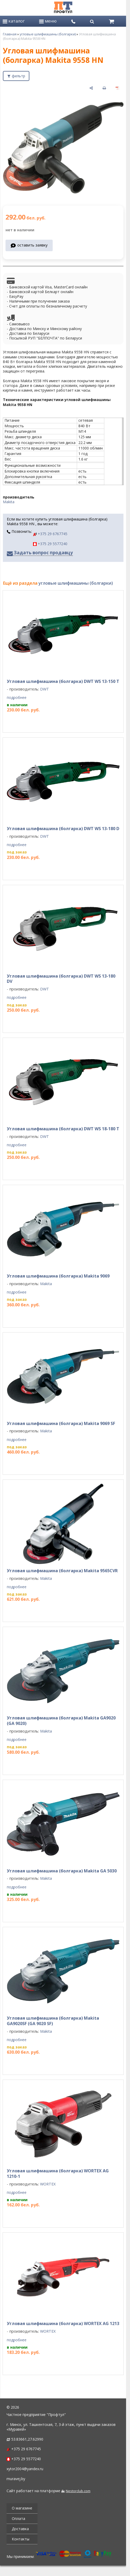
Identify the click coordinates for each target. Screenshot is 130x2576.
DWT (44, 689)
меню (48, 21)
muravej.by (16, 2478)
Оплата (18, 2518)
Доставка (20, 2528)
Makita (8, 501)
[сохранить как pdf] (117, 87)
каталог (14, 21)
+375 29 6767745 (50, 533)
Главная (10, 34)
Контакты (20, 2538)
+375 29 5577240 (50, 543)
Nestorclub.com (78, 2491)
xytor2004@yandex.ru (25, 2468)
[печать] (104, 87)
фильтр (18, 75)
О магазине (22, 2508)
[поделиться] (91, 87)
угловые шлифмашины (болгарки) (48, 34)
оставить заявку (32, 245)
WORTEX (48, 2184)
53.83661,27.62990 (27, 2439)
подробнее (16, 697)
